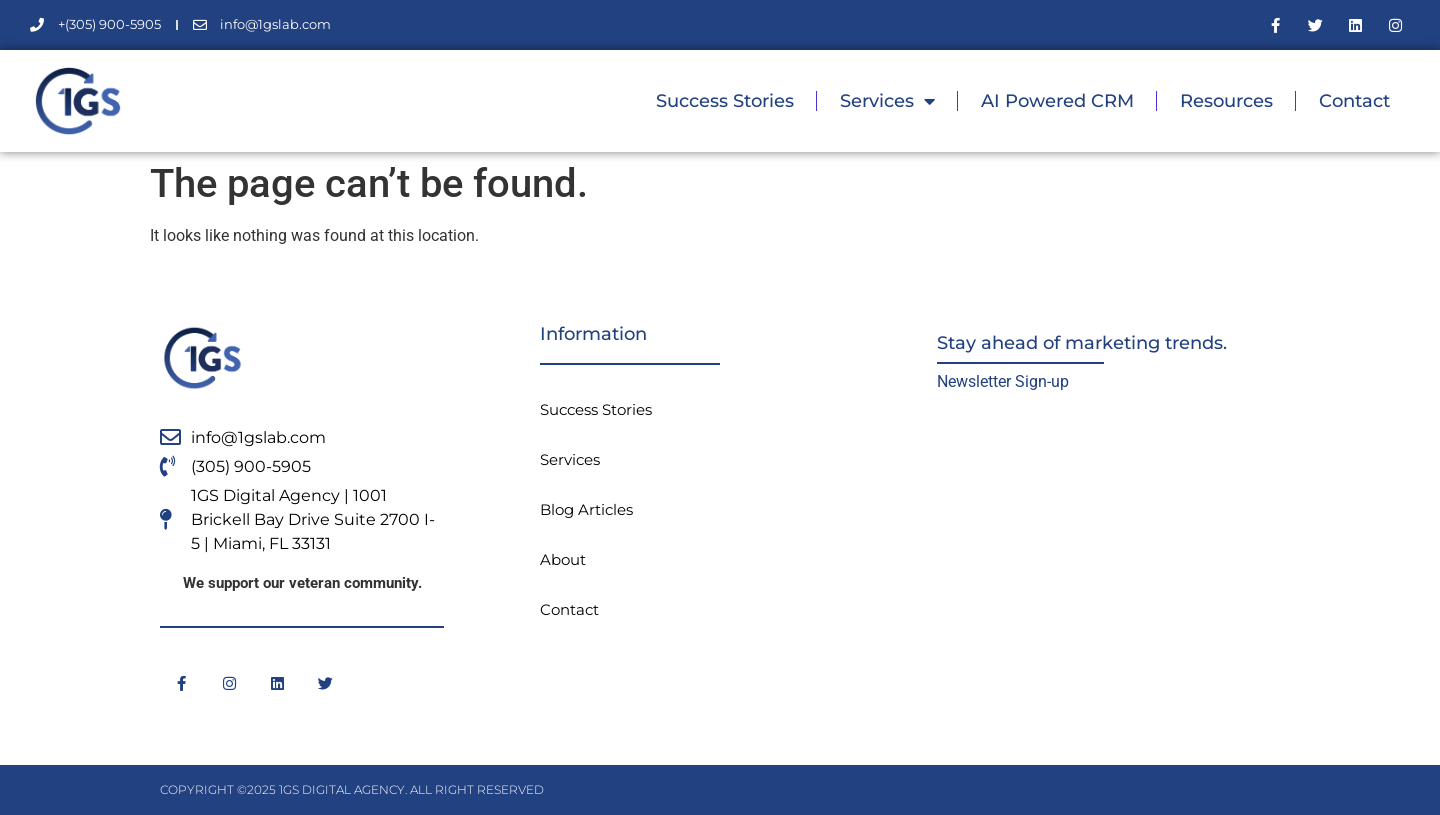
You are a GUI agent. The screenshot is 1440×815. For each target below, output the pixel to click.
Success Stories (725, 101)
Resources (1226, 101)
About (563, 559)
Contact (1354, 101)
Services (887, 101)
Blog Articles (586, 509)
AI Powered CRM (1057, 101)
